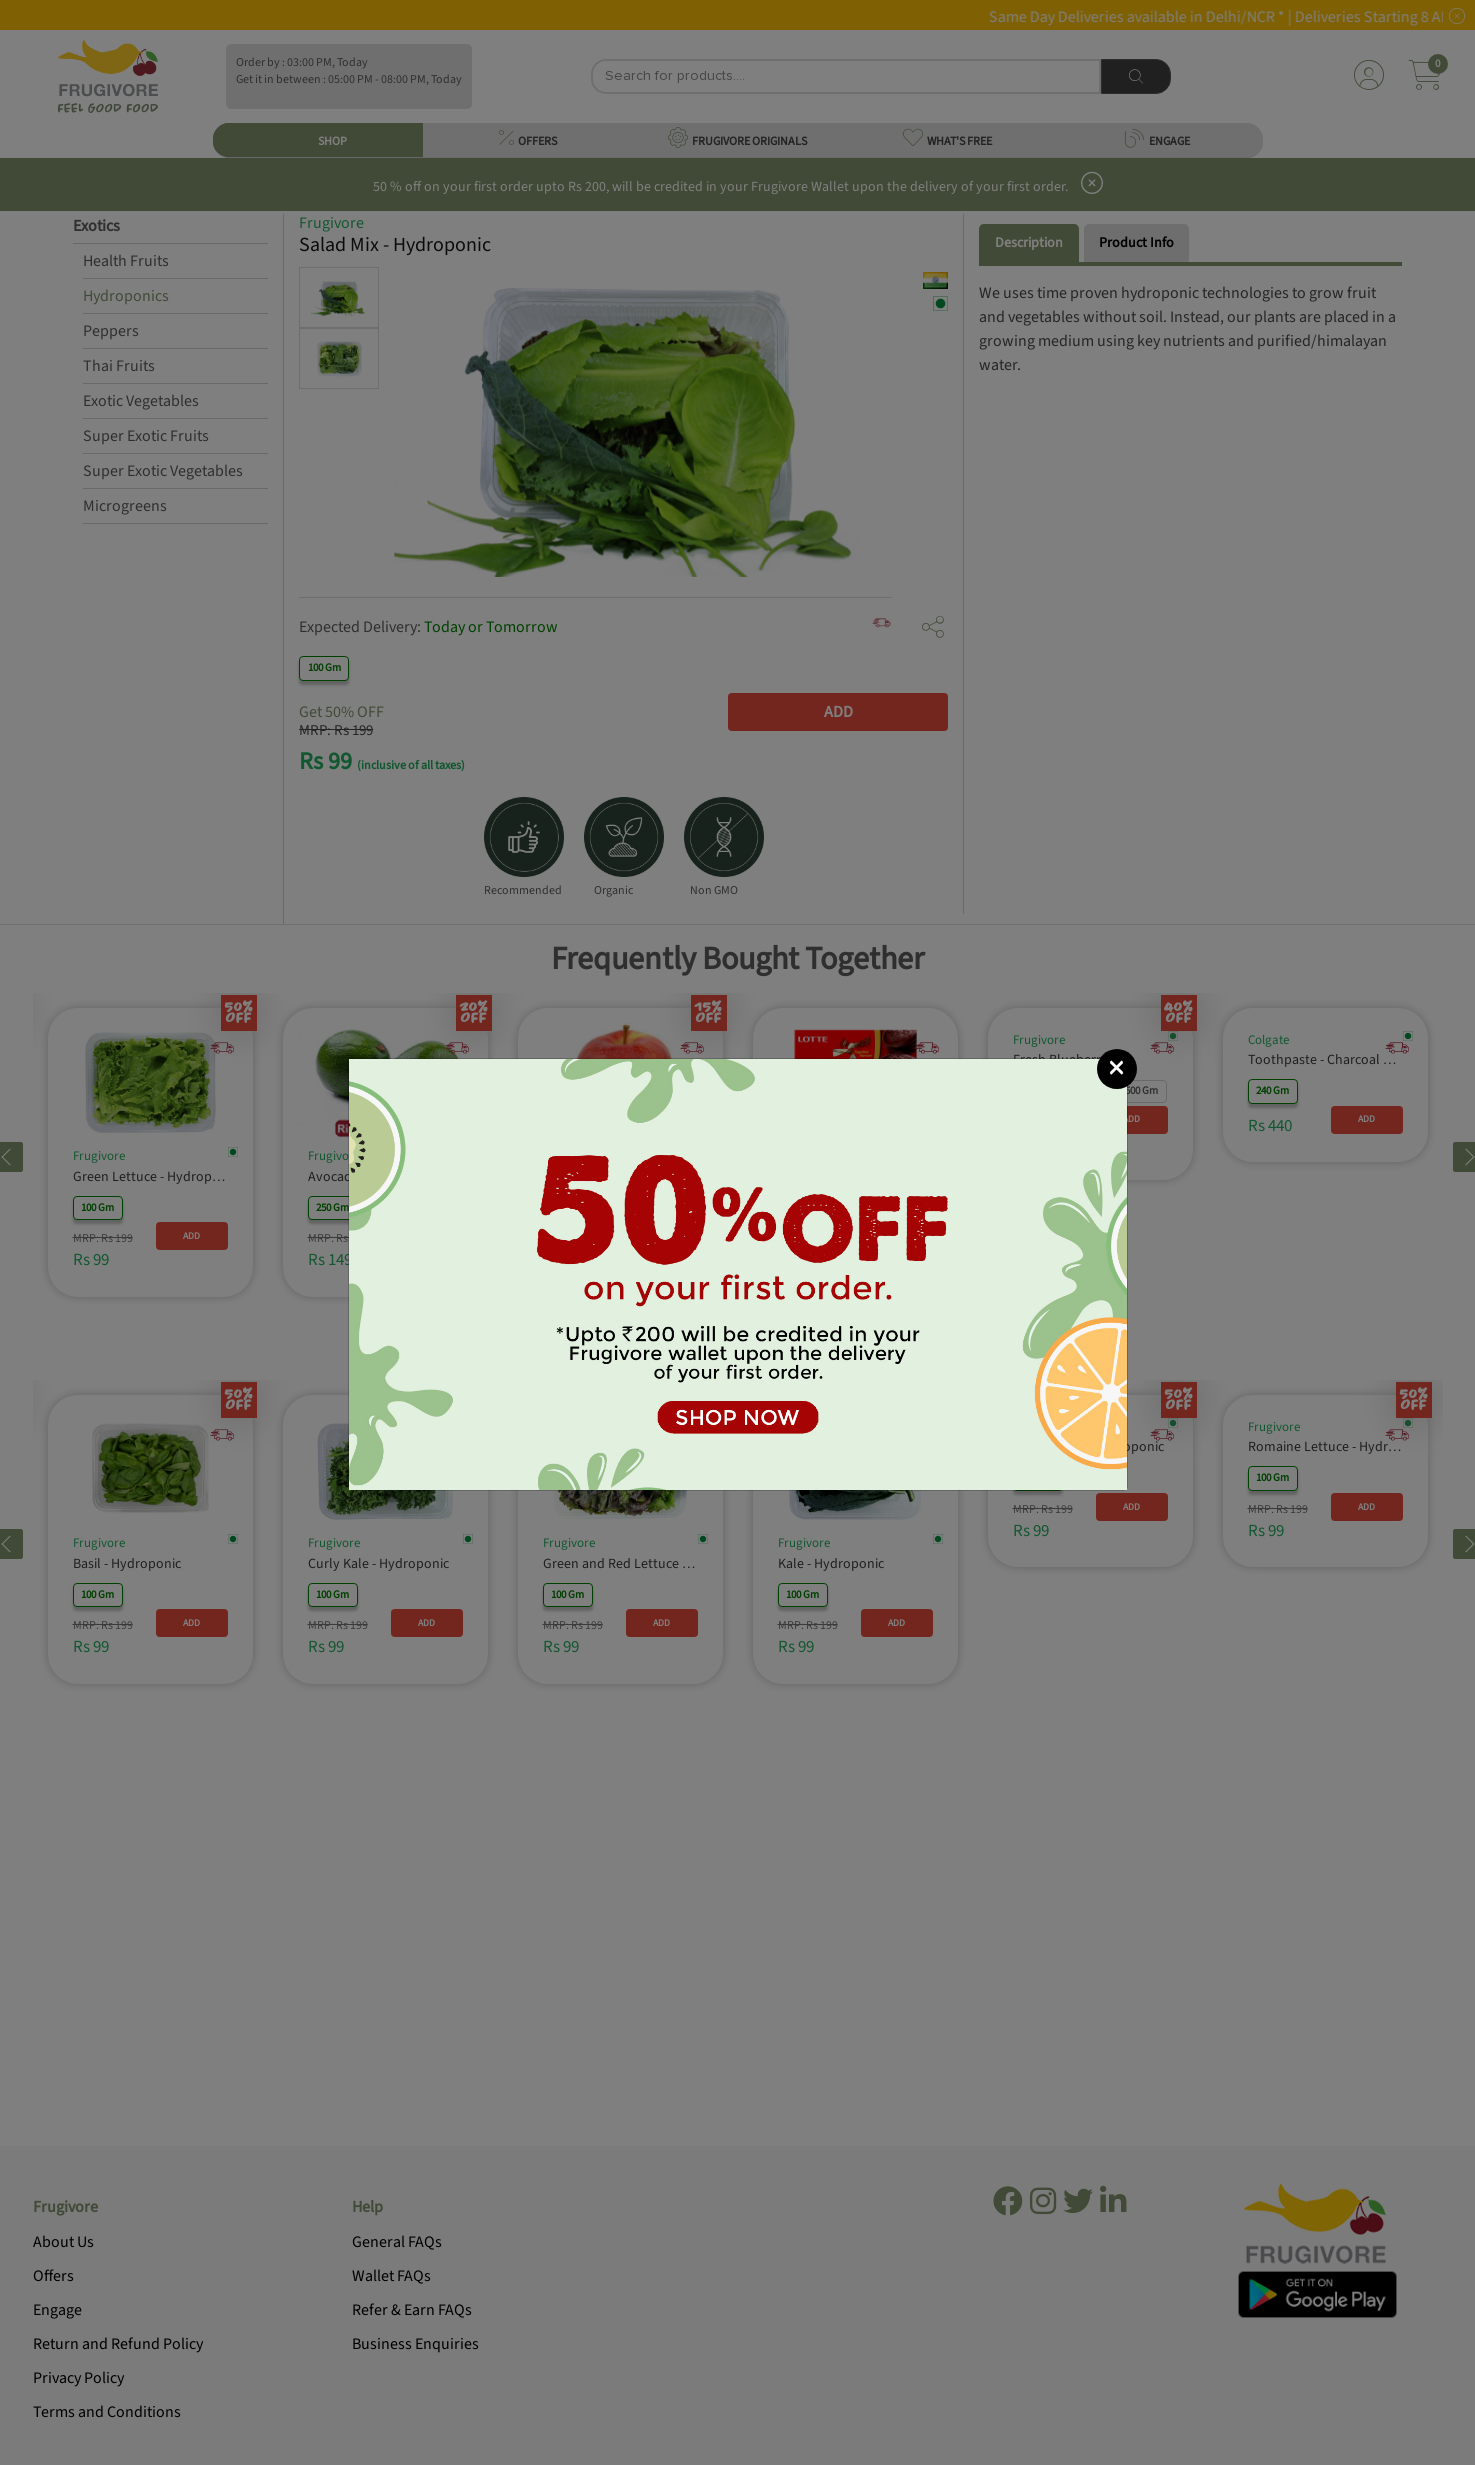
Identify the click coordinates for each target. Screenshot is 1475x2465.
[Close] (1117, 1069)
